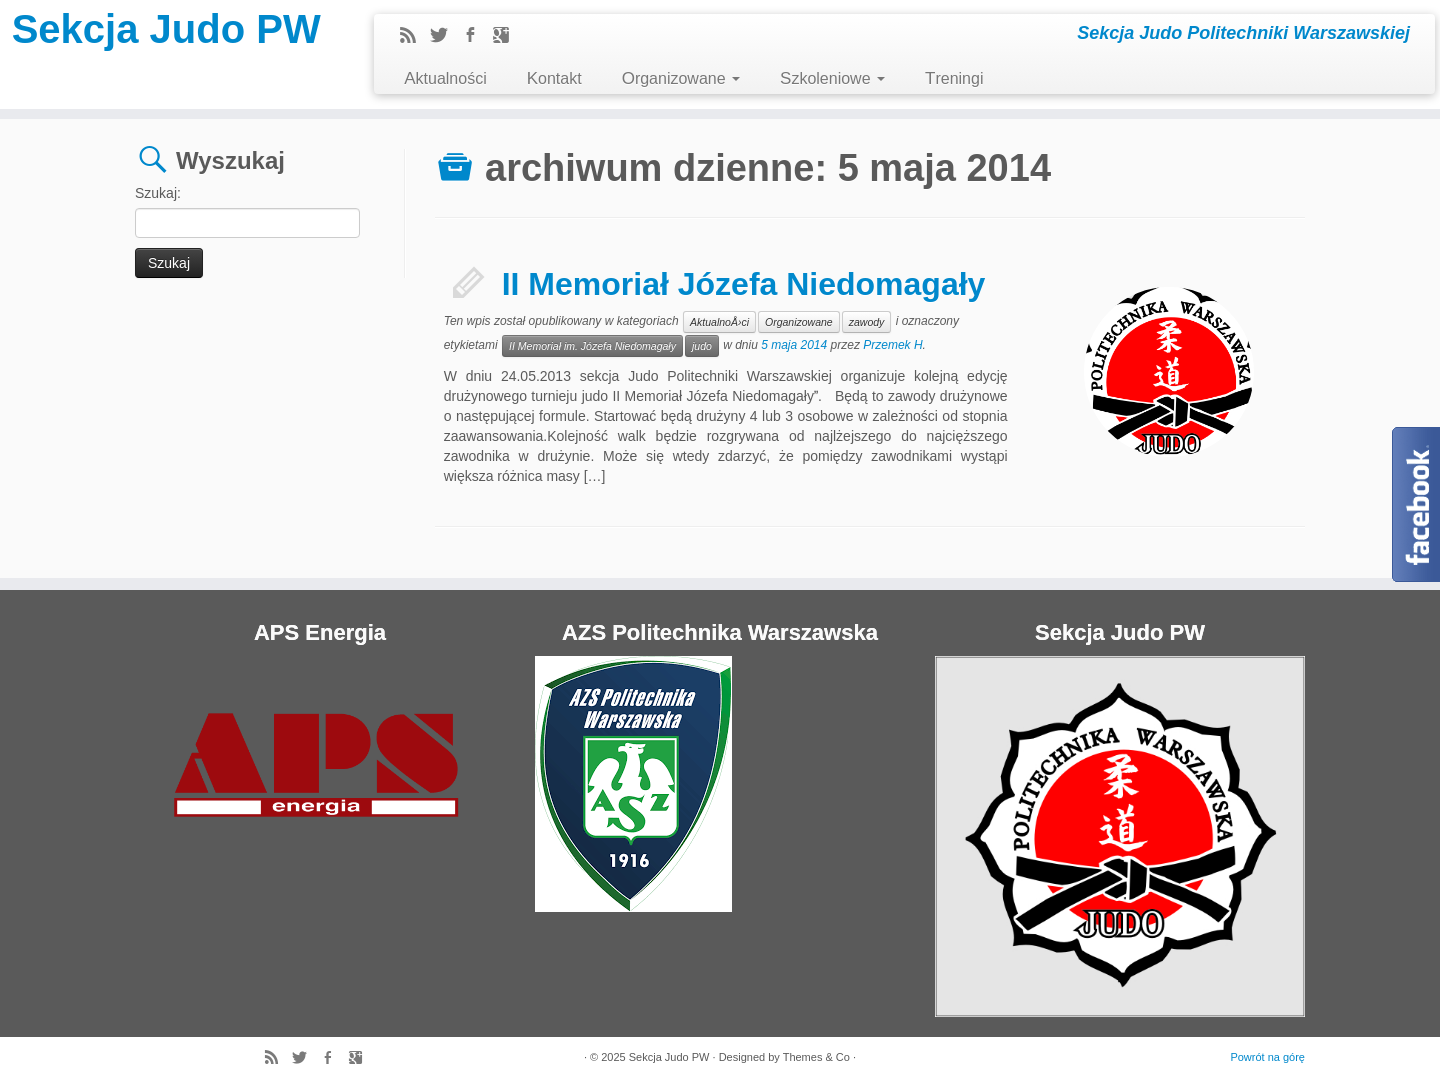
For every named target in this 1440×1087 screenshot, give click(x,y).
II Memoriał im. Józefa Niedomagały (592, 346)
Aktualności (445, 78)
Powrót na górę (1267, 1057)
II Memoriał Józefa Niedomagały (744, 284)
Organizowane (681, 78)
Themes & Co (816, 1057)
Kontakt (554, 78)
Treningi (954, 78)
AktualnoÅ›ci (719, 322)
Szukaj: (158, 193)
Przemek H (892, 345)
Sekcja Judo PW (166, 29)
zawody (867, 322)
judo (702, 346)
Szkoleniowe (832, 78)
